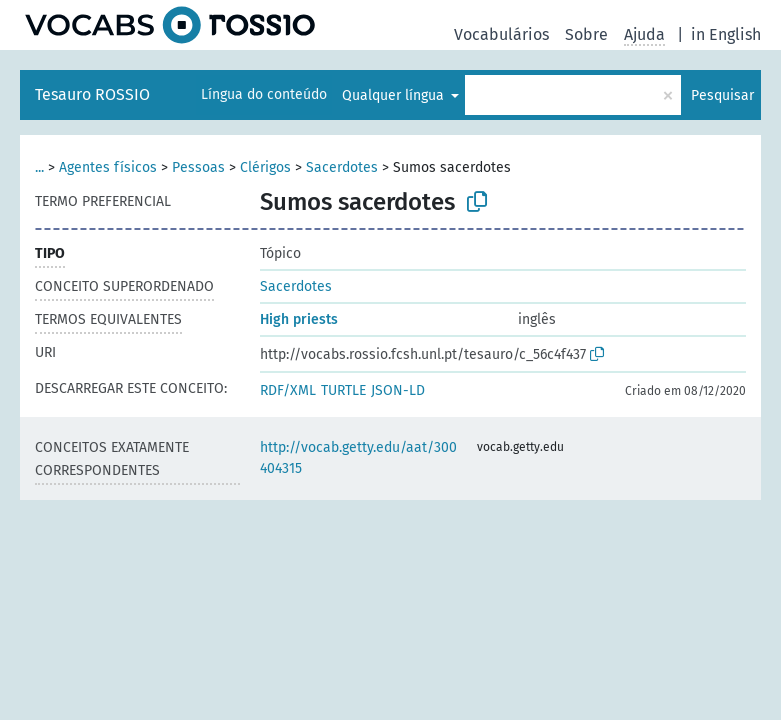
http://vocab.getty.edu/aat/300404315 (358, 458)
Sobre (586, 34)
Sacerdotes (342, 167)
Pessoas (198, 167)
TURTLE (343, 390)
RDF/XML (288, 390)
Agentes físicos (108, 167)
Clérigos (265, 167)
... (39, 167)
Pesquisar (722, 95)
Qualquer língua (395, 95)
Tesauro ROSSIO (92, 94)
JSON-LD (398, 390)
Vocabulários (501, 34)
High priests (299, 319)
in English (726, 34)
